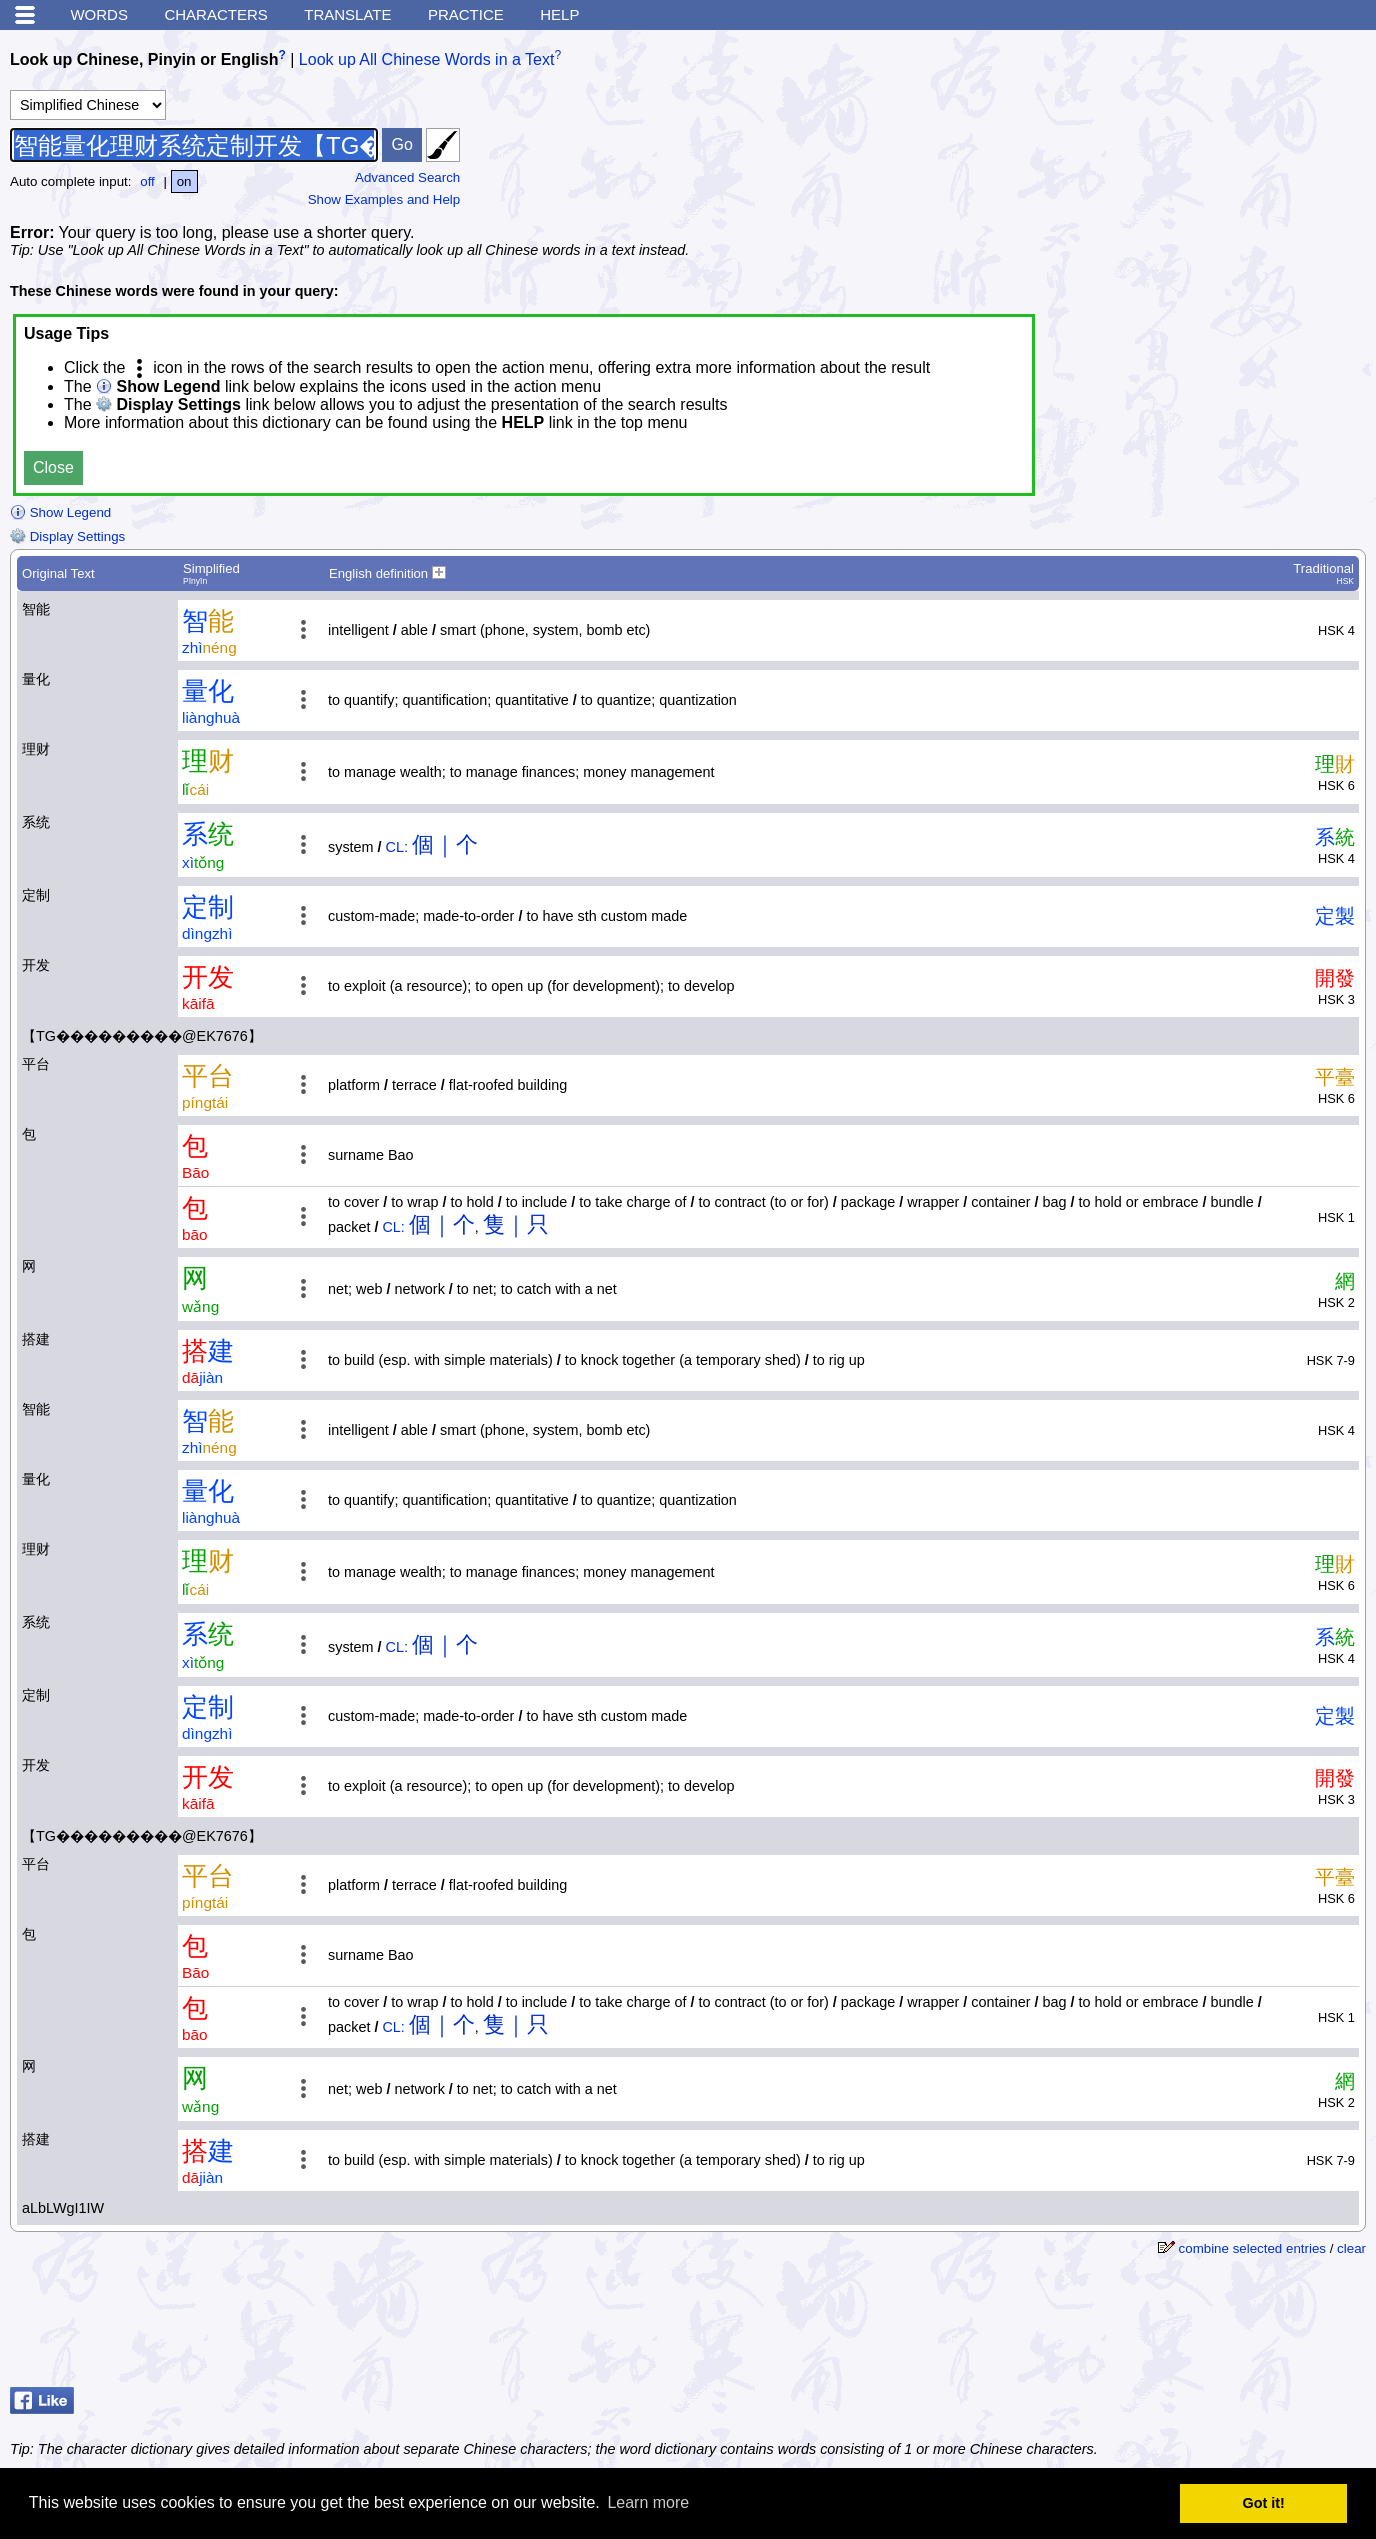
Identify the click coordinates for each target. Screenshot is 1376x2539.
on (184, 181)
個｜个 (445, 844)
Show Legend (60, 512)
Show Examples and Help (384, 199)
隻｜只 (516, 1224)
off (147, 181)
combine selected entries (1252, 2248)
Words (99, 14)
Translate (347, 14)
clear (1351, 2248)
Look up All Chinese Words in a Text (427, 59)
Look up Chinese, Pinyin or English (144, 59)
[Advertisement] (1216, 165)
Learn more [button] (648, 2502)
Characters (215, 14)
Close (53, 467)
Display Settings (67, 536)
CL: (397, 847)
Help (559, 14)
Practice (466, 14)
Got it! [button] (1264, 2503)
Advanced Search (407, 177)
